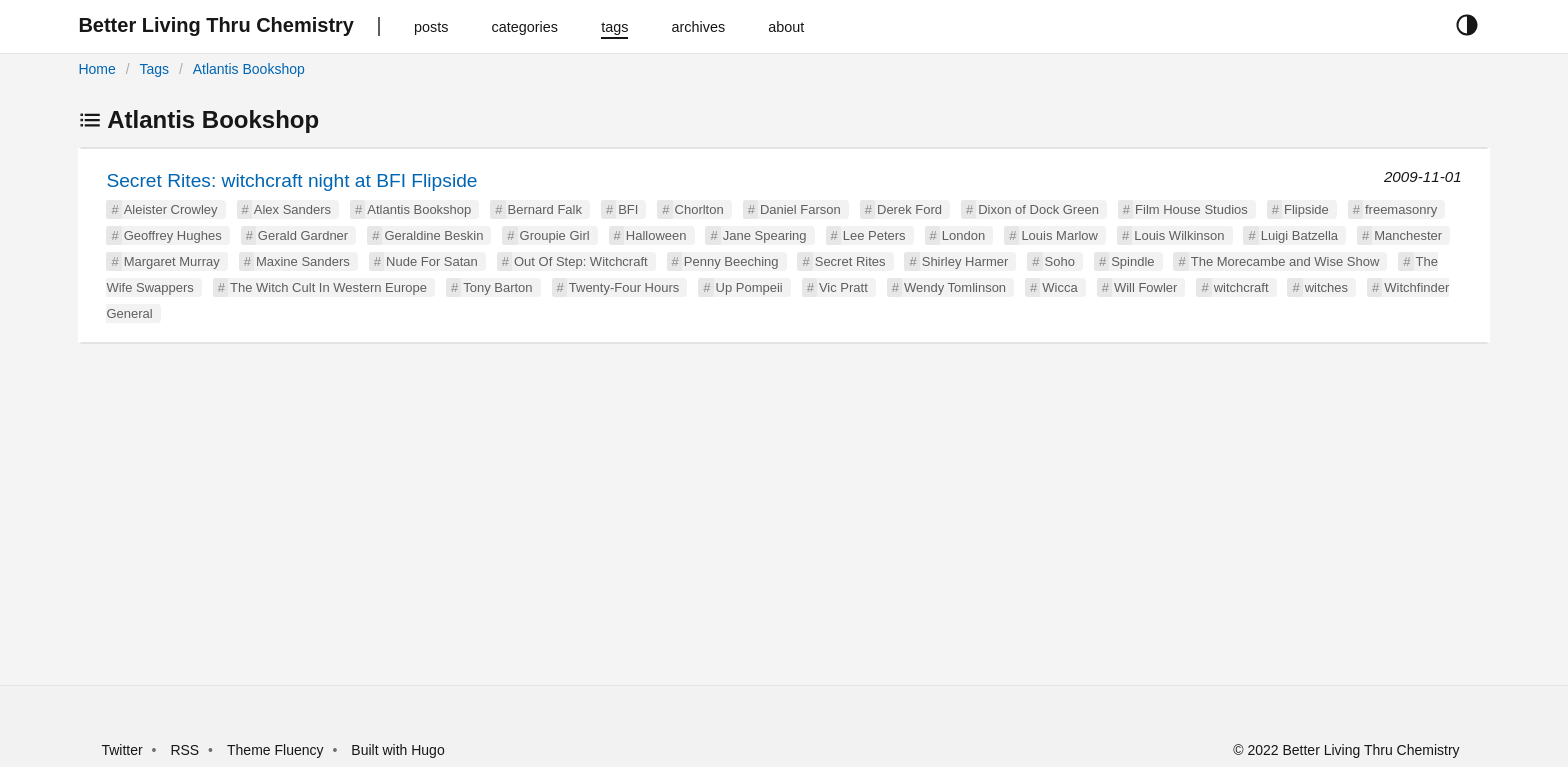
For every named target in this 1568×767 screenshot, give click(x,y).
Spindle (1132, 261)
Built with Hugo (397, 750)
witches (1326, 287)
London (963, 235)
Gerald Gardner (303, 235)
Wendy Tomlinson (955, 287)
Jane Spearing (765, 235)
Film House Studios (1191, 209)
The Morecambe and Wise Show (1285, 261)
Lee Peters (874, 235)
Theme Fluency (277, 750)
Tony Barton (497, 287)
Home (96, 69)
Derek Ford (909, 209)
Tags (154, 69)
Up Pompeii (749, 287)
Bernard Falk (545, 209)
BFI (628, 209)
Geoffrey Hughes (173, 235)
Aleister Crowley (171, 209)
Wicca (1059, 287)
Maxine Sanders (303, 261)
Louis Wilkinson (1179, 235)
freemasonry (1401, 209)
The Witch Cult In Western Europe (328, 287)
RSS (184, 750)
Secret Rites (850, 261)
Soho (1060, 261)
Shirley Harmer (965, 261)
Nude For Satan (432, 261)
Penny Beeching (731, 261)
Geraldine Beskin (433, 235)
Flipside (1306, 209)
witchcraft (1241, 287)
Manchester (1408, 235)
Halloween (656, 235)
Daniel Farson (800, 209)
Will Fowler (1146, 287)
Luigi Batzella (1299, 235)
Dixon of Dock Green (1038, 209)
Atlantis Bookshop (249, 69)
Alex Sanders (292, 209)
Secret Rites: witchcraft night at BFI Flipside (291, 180)
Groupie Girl (555, 235)
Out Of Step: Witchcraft (581, 261)
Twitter (121, 750)
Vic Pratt (843, 287)
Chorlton (699, 209)
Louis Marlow (1059, 235)
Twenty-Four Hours (624, 287)
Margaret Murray (172, 261)
